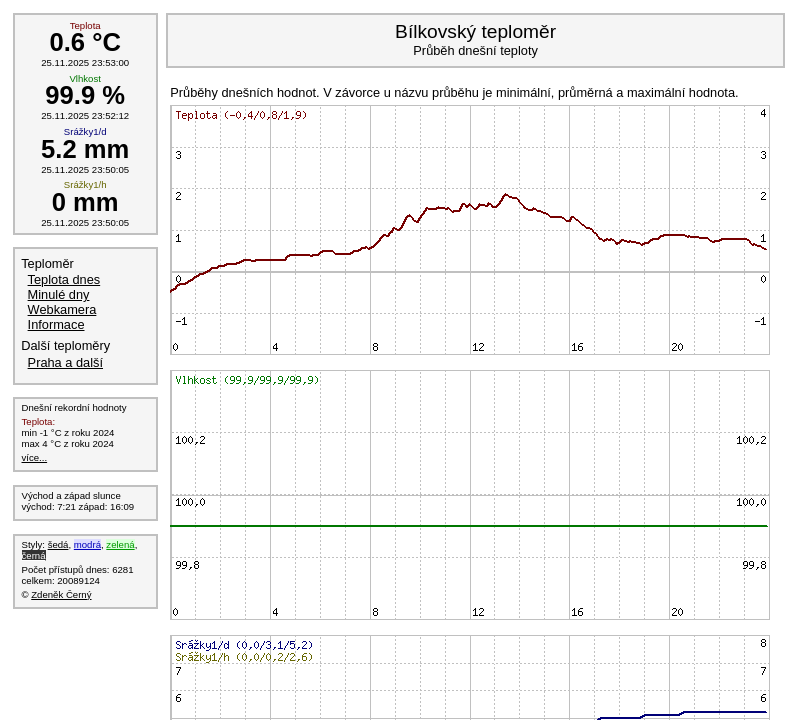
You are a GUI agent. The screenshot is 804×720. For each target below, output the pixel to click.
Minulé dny (59, 294)
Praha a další (65, 362)
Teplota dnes (64, 279)
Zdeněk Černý (61, 594)
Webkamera (62, 309)
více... (35, 457)
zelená (120, 544)
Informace (56, 324)
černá (34, 555)
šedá (58, 544)
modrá (87, 544)
